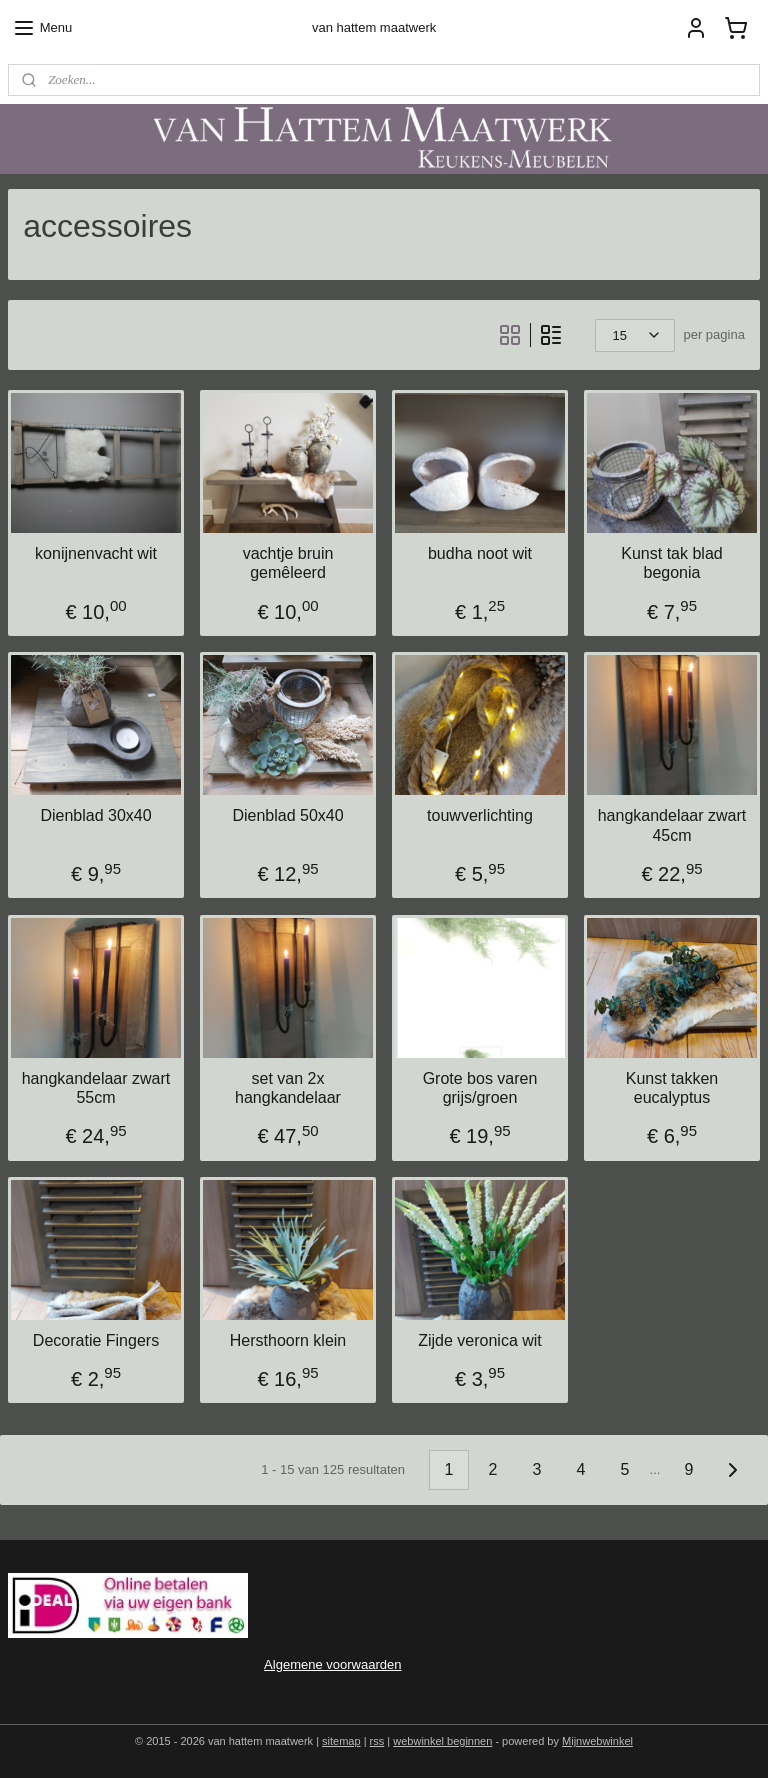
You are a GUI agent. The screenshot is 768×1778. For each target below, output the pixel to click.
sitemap (341, 1741)
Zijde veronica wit (480, 1340)
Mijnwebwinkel (597, 1741)
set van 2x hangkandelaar (288, 1087)
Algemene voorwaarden (332, 1664)
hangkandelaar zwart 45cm (672, 825)
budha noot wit (480, 553)
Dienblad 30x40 (95, 815)
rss (377, 1741)
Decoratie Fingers (96, 1340)
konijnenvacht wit (96, 553)
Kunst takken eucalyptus (672, 1087)
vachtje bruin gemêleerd (288, 563)
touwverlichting (480, 815)
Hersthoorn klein (288, 1340)
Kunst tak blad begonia (671, 563)
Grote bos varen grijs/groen (480, 1087)
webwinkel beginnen (442, 1741)
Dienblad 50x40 (287, 815)
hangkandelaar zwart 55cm (96, 1087)
